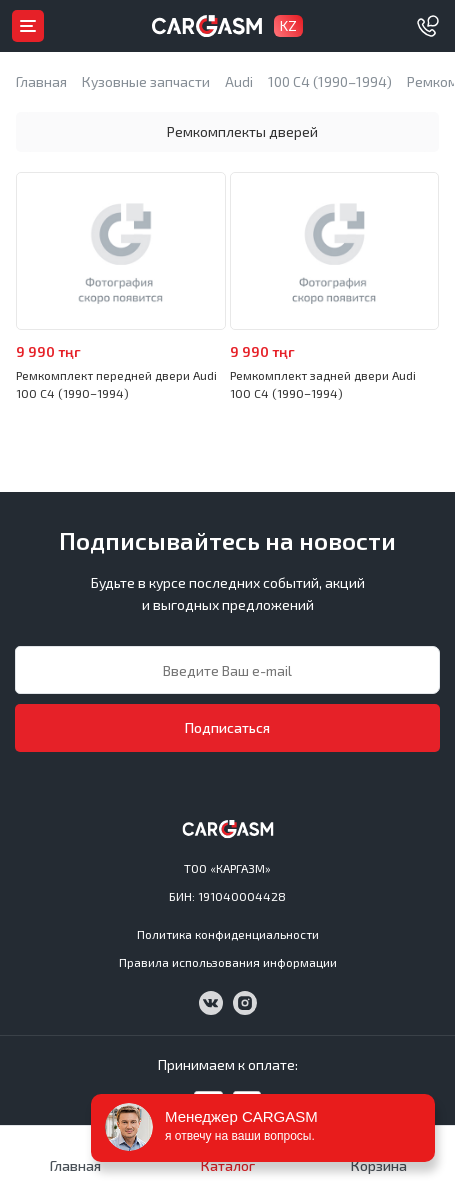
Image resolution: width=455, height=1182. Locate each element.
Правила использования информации (228, 962)
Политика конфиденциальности (228, 934)
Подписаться (227, 727)
